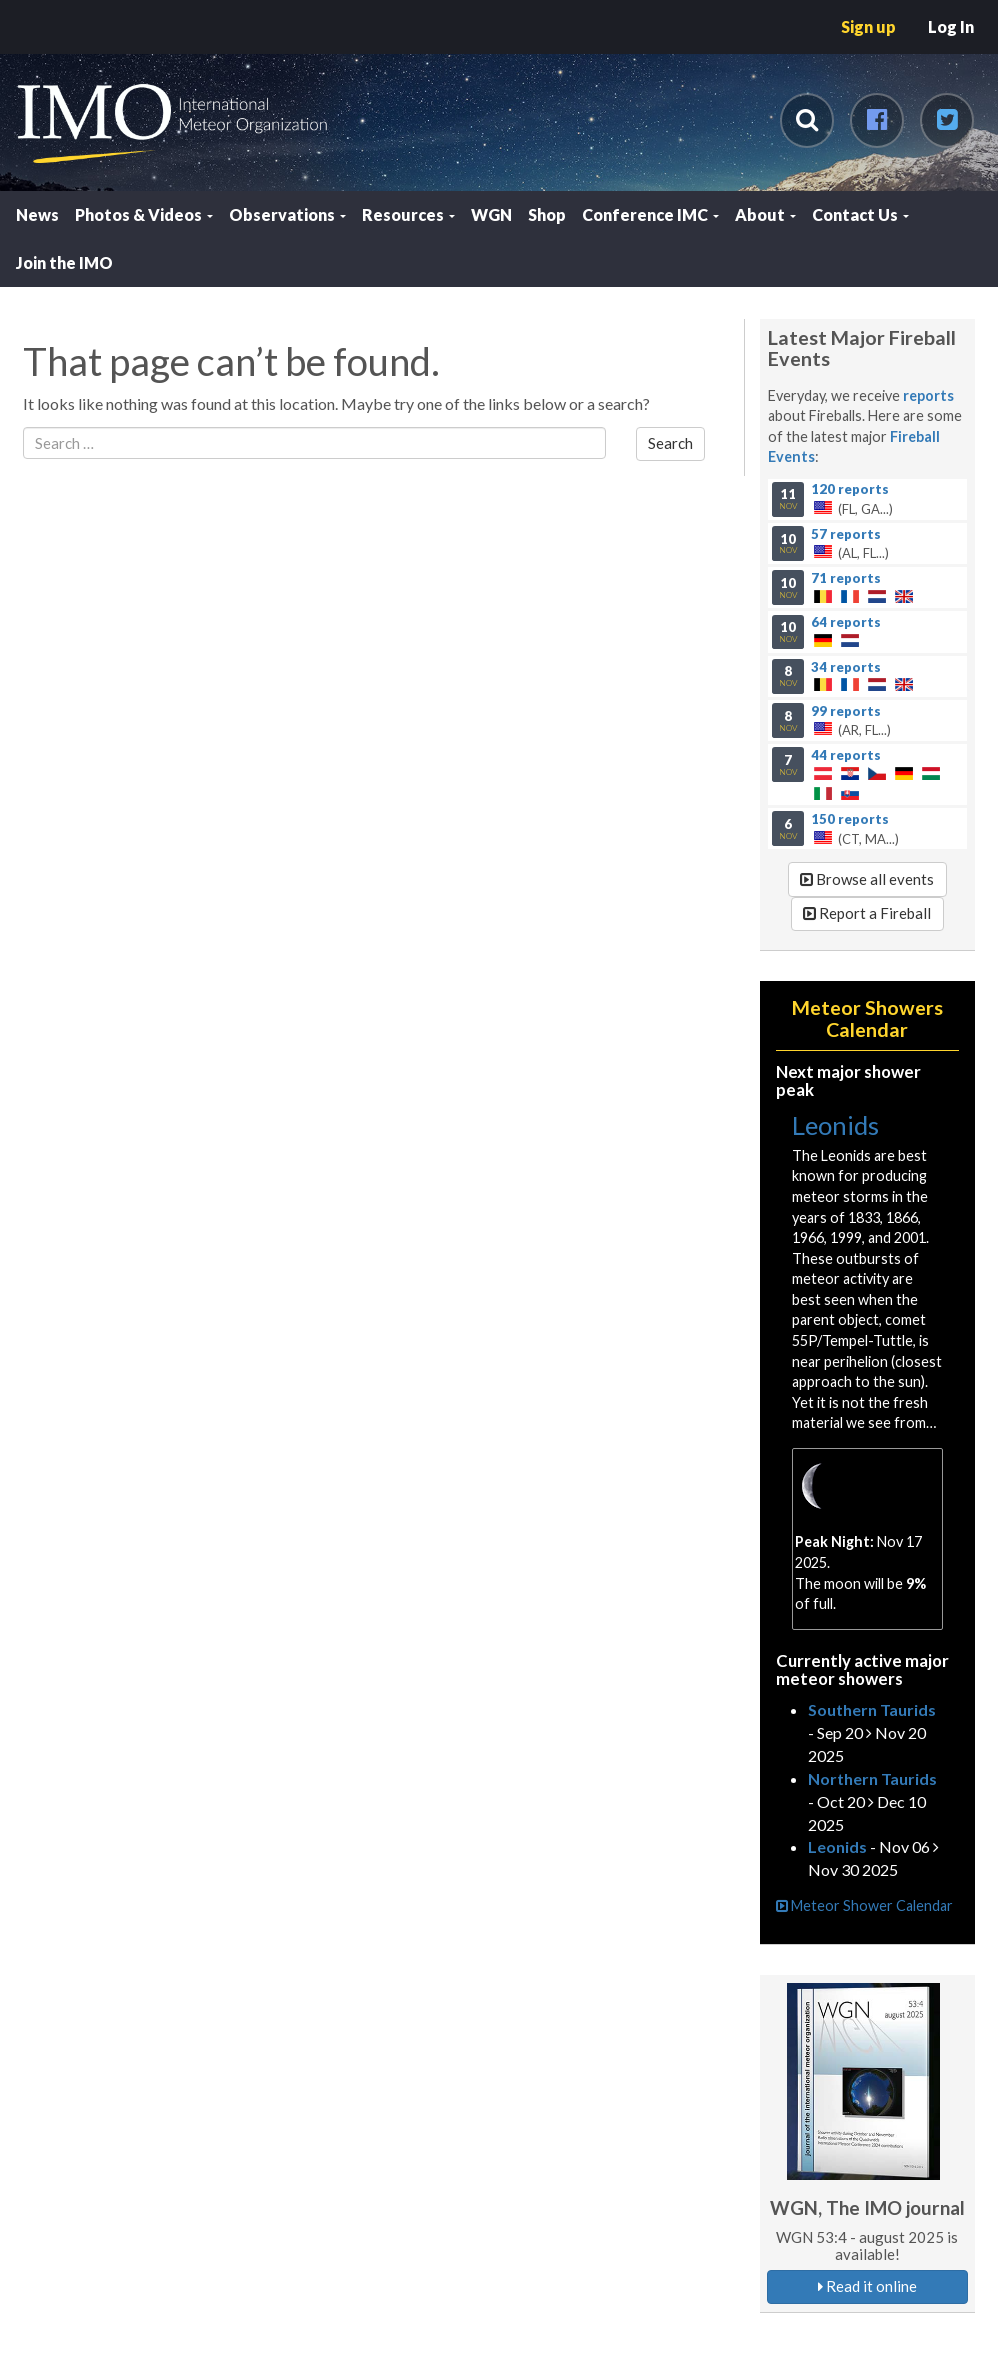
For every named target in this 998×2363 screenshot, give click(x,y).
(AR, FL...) (867, 720)
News (37, 214)
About (765, 214)
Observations (287, 214)
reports (928, 395)
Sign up (868, 26)
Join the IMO (64, 262)
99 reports (846, 710)
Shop (547, 214)
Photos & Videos (144, 214)
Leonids (835, 1125)
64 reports (846, 622)
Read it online (867, 2286)
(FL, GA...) (867, 499)
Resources (408, 214)
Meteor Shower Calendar (864, 1905)
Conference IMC (650, 214)
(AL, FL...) (867, 543)
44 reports (846, 754)
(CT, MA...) (867, 828)
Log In (951, 26)
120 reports (850, 489)
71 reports (846, 577)
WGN (491, 214)
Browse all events (867, 879)
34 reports (846, 666)
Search (670, 443)
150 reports (850, 818)
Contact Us (860, 214)
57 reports (846, 533)
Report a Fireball (867, 913)
